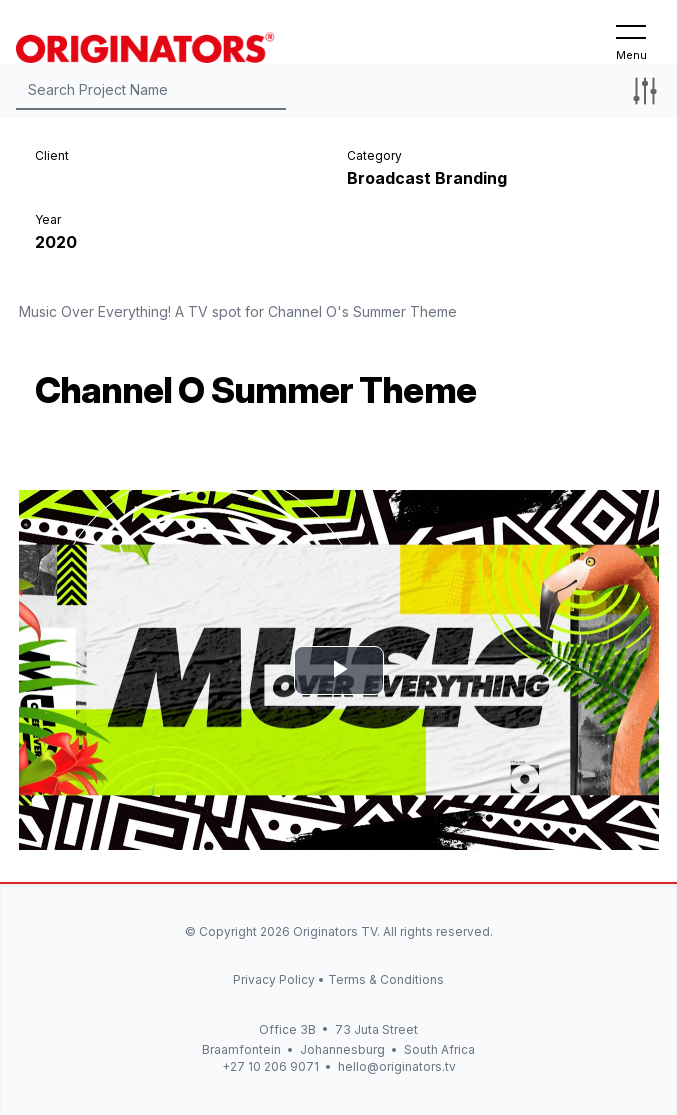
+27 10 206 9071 (270, 1066)
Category (374, 155)
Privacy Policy (274, 979)
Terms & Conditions (386, 979)
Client (52, 155)
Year (48, 219)
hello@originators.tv (397, 1066)
